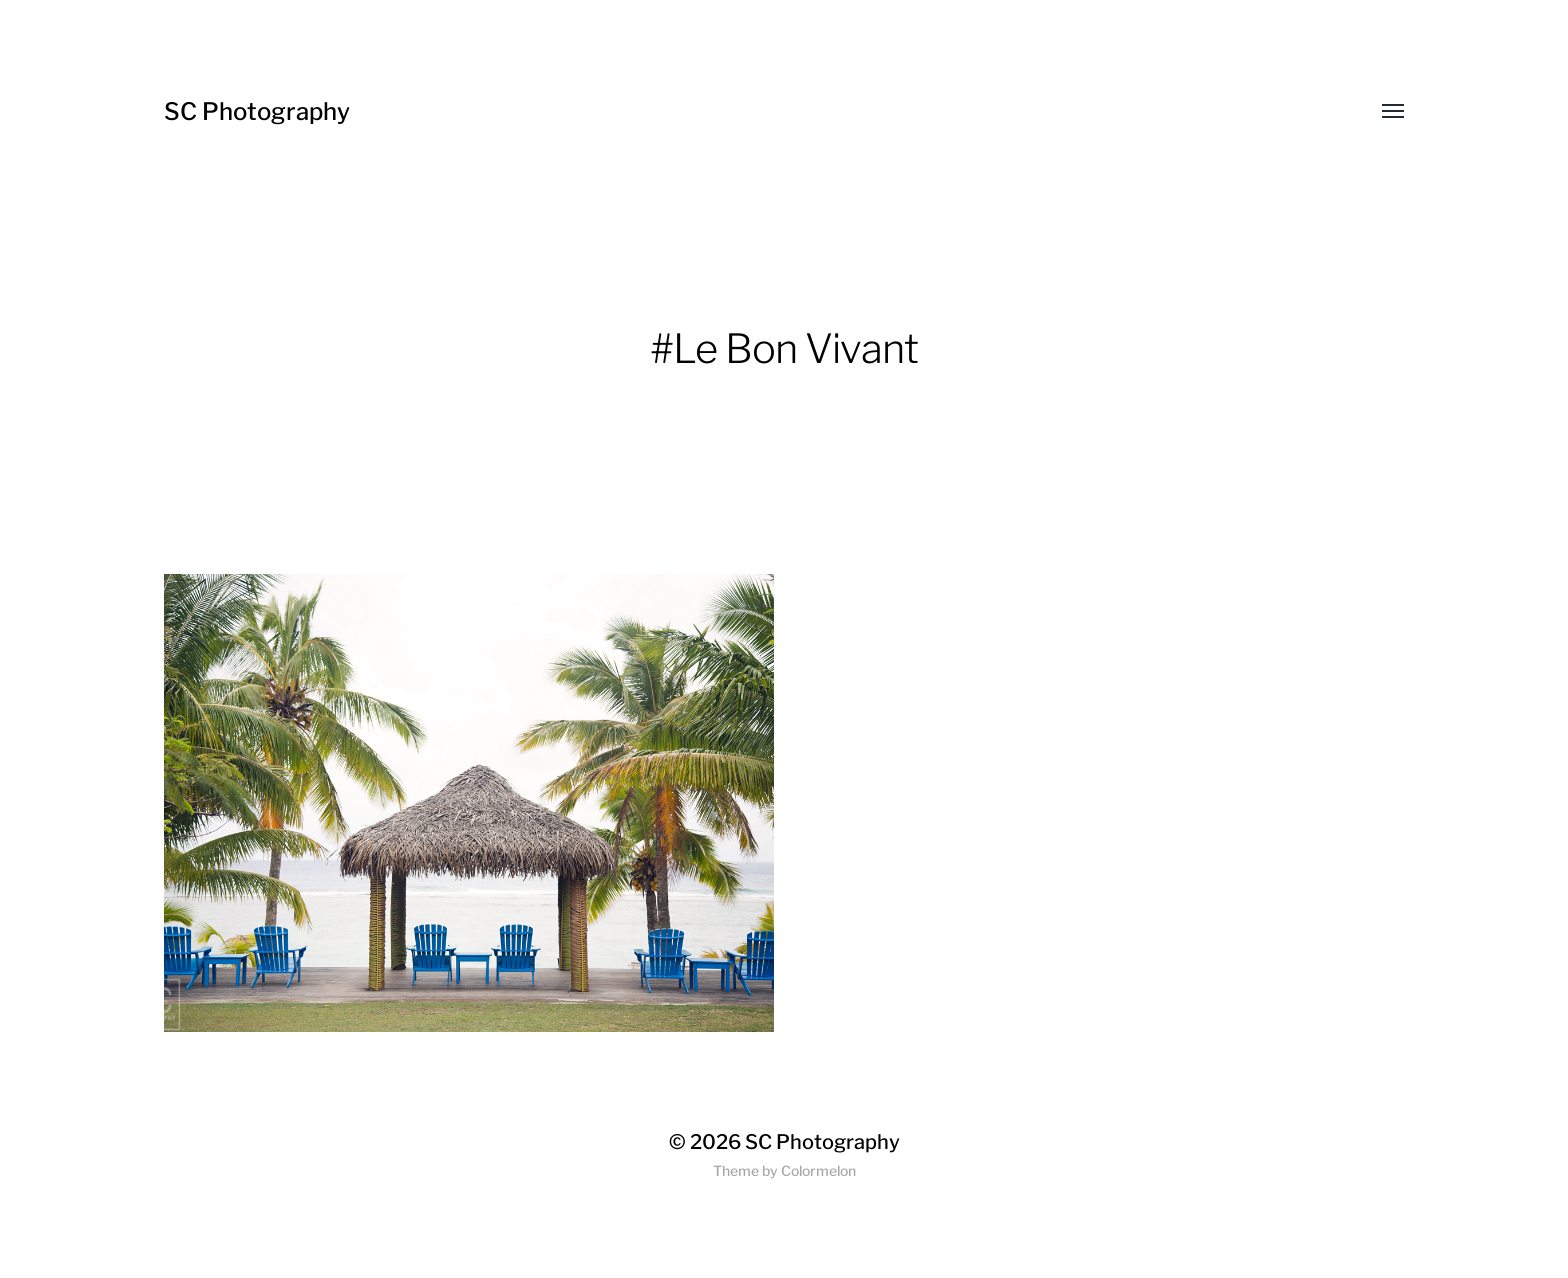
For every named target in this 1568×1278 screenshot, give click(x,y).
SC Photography (257, 111)
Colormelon (818, 1170)
